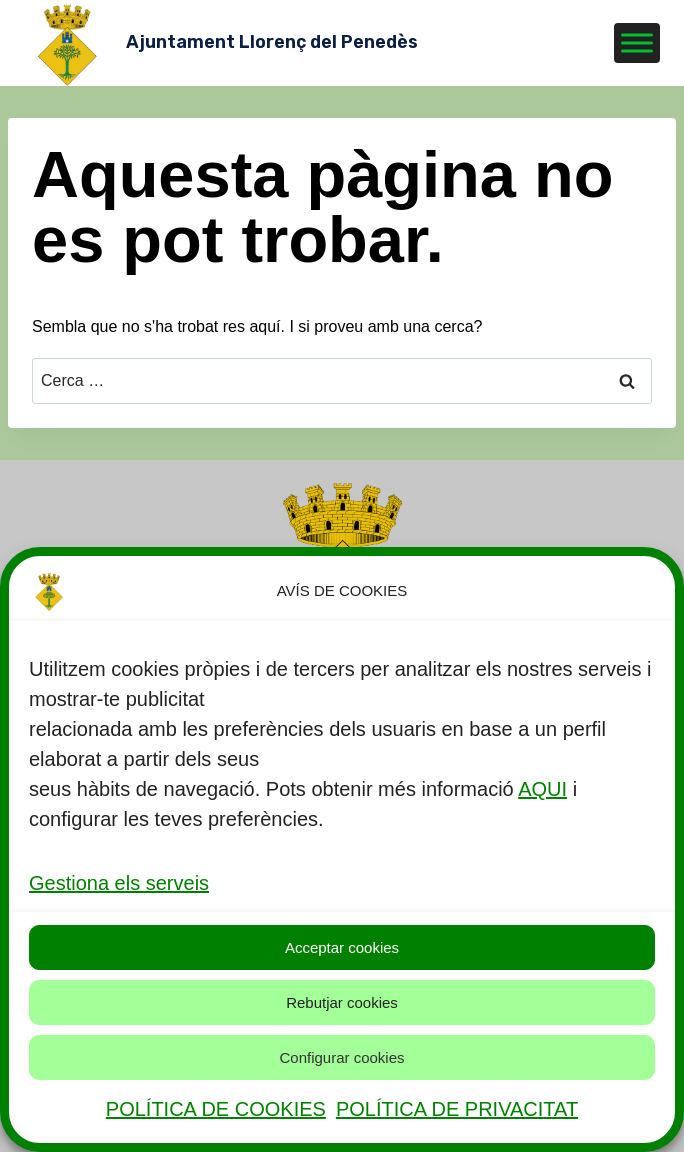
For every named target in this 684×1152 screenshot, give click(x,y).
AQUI (542, 789)
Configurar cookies (341, 1057)
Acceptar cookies (342, 947)
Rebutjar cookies (342, 1002)
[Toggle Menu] (637, 42)
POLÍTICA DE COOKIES (216, 1109)
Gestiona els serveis (119, 883)
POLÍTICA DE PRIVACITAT (457, 1109)
